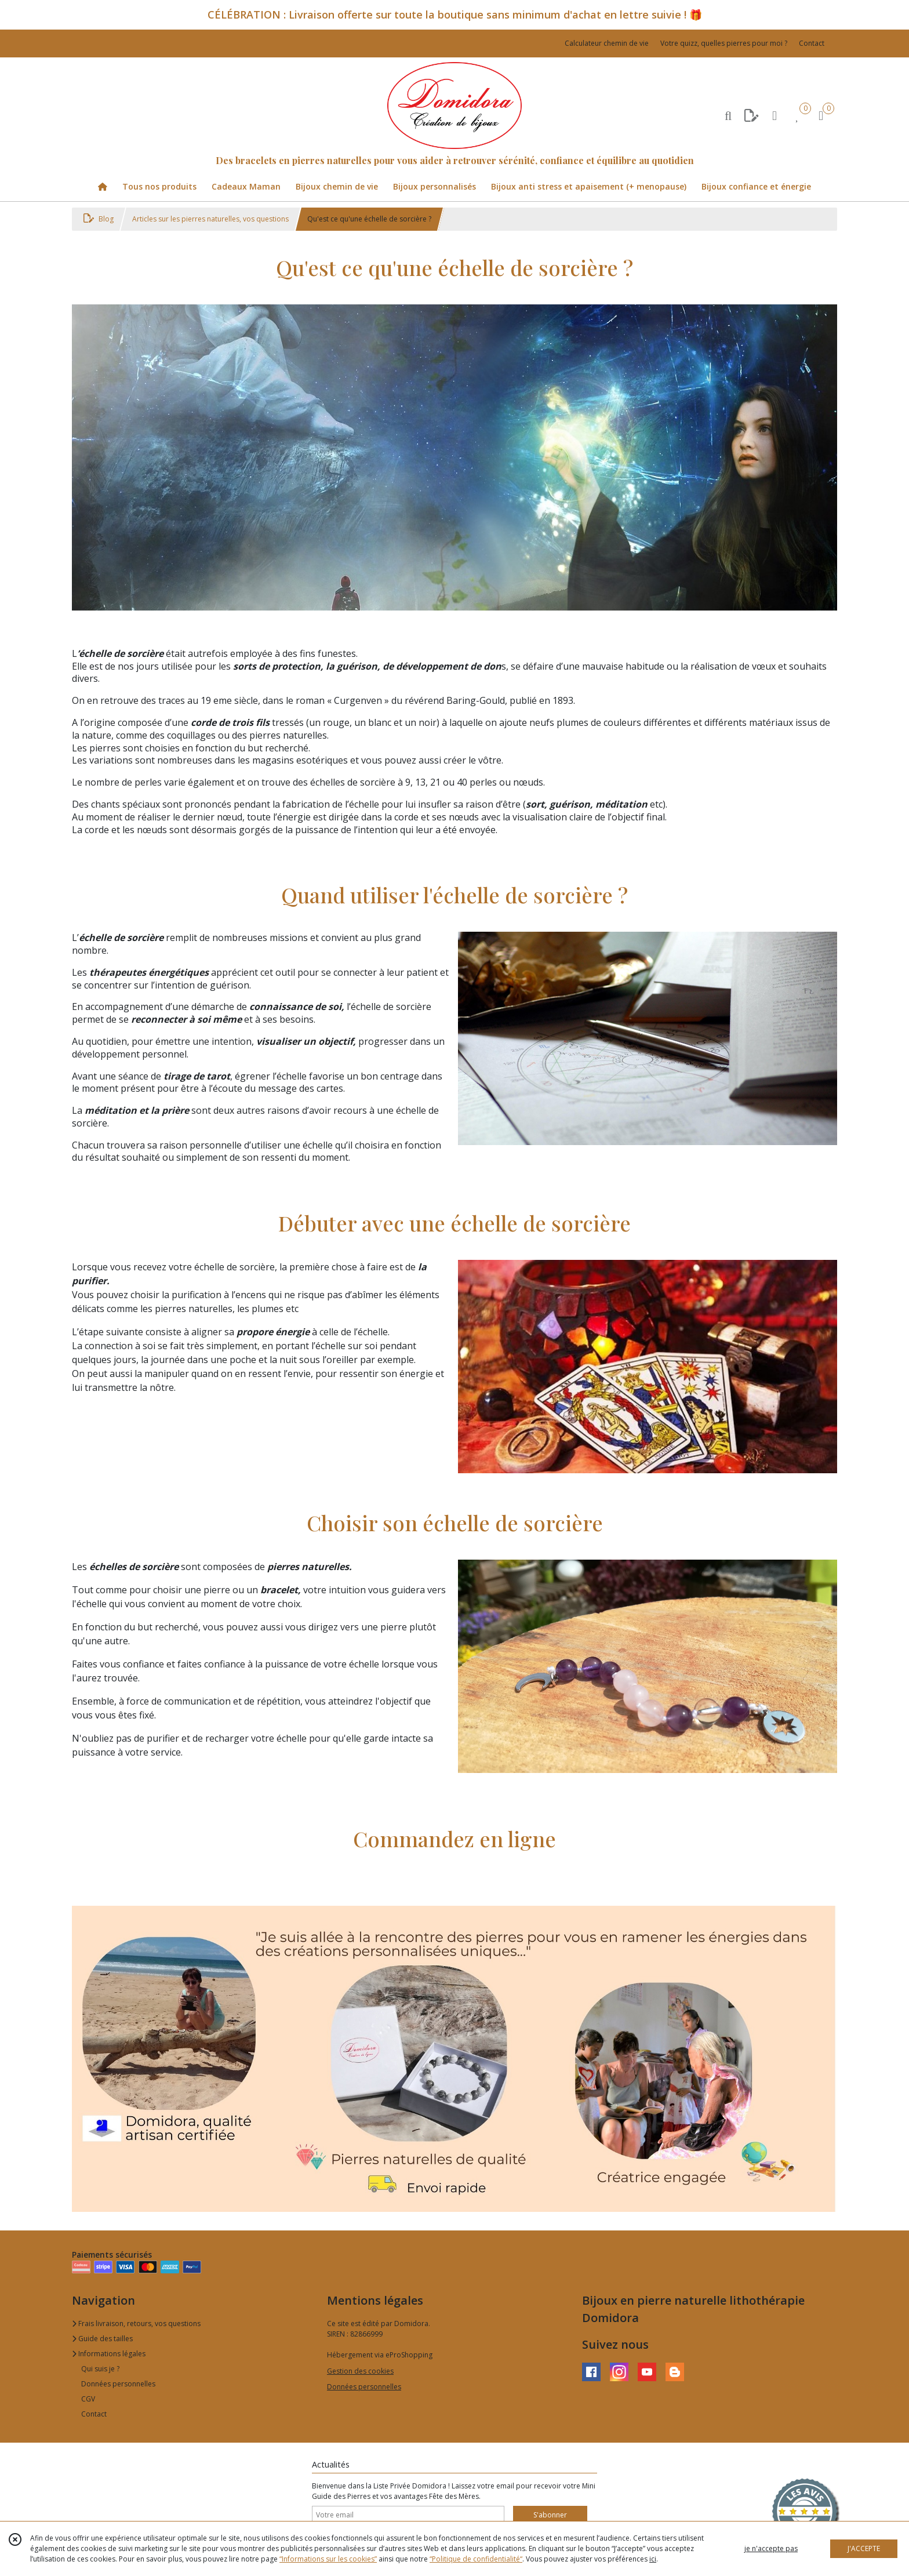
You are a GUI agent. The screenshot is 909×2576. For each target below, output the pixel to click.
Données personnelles (118, 2384)
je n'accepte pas (771, 2548)
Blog (98, 219)
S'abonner (550, 2515)
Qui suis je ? (100, 2369)
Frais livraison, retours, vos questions (136, 2323)
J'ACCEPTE (864, 2548)
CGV (88, 2399)
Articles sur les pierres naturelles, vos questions (210, 219)
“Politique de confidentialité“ (476, 2559)
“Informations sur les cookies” (328, 2559)
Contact (811, 43)
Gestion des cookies (360, 2371)
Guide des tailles (102, 2339)
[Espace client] (774, 115)
